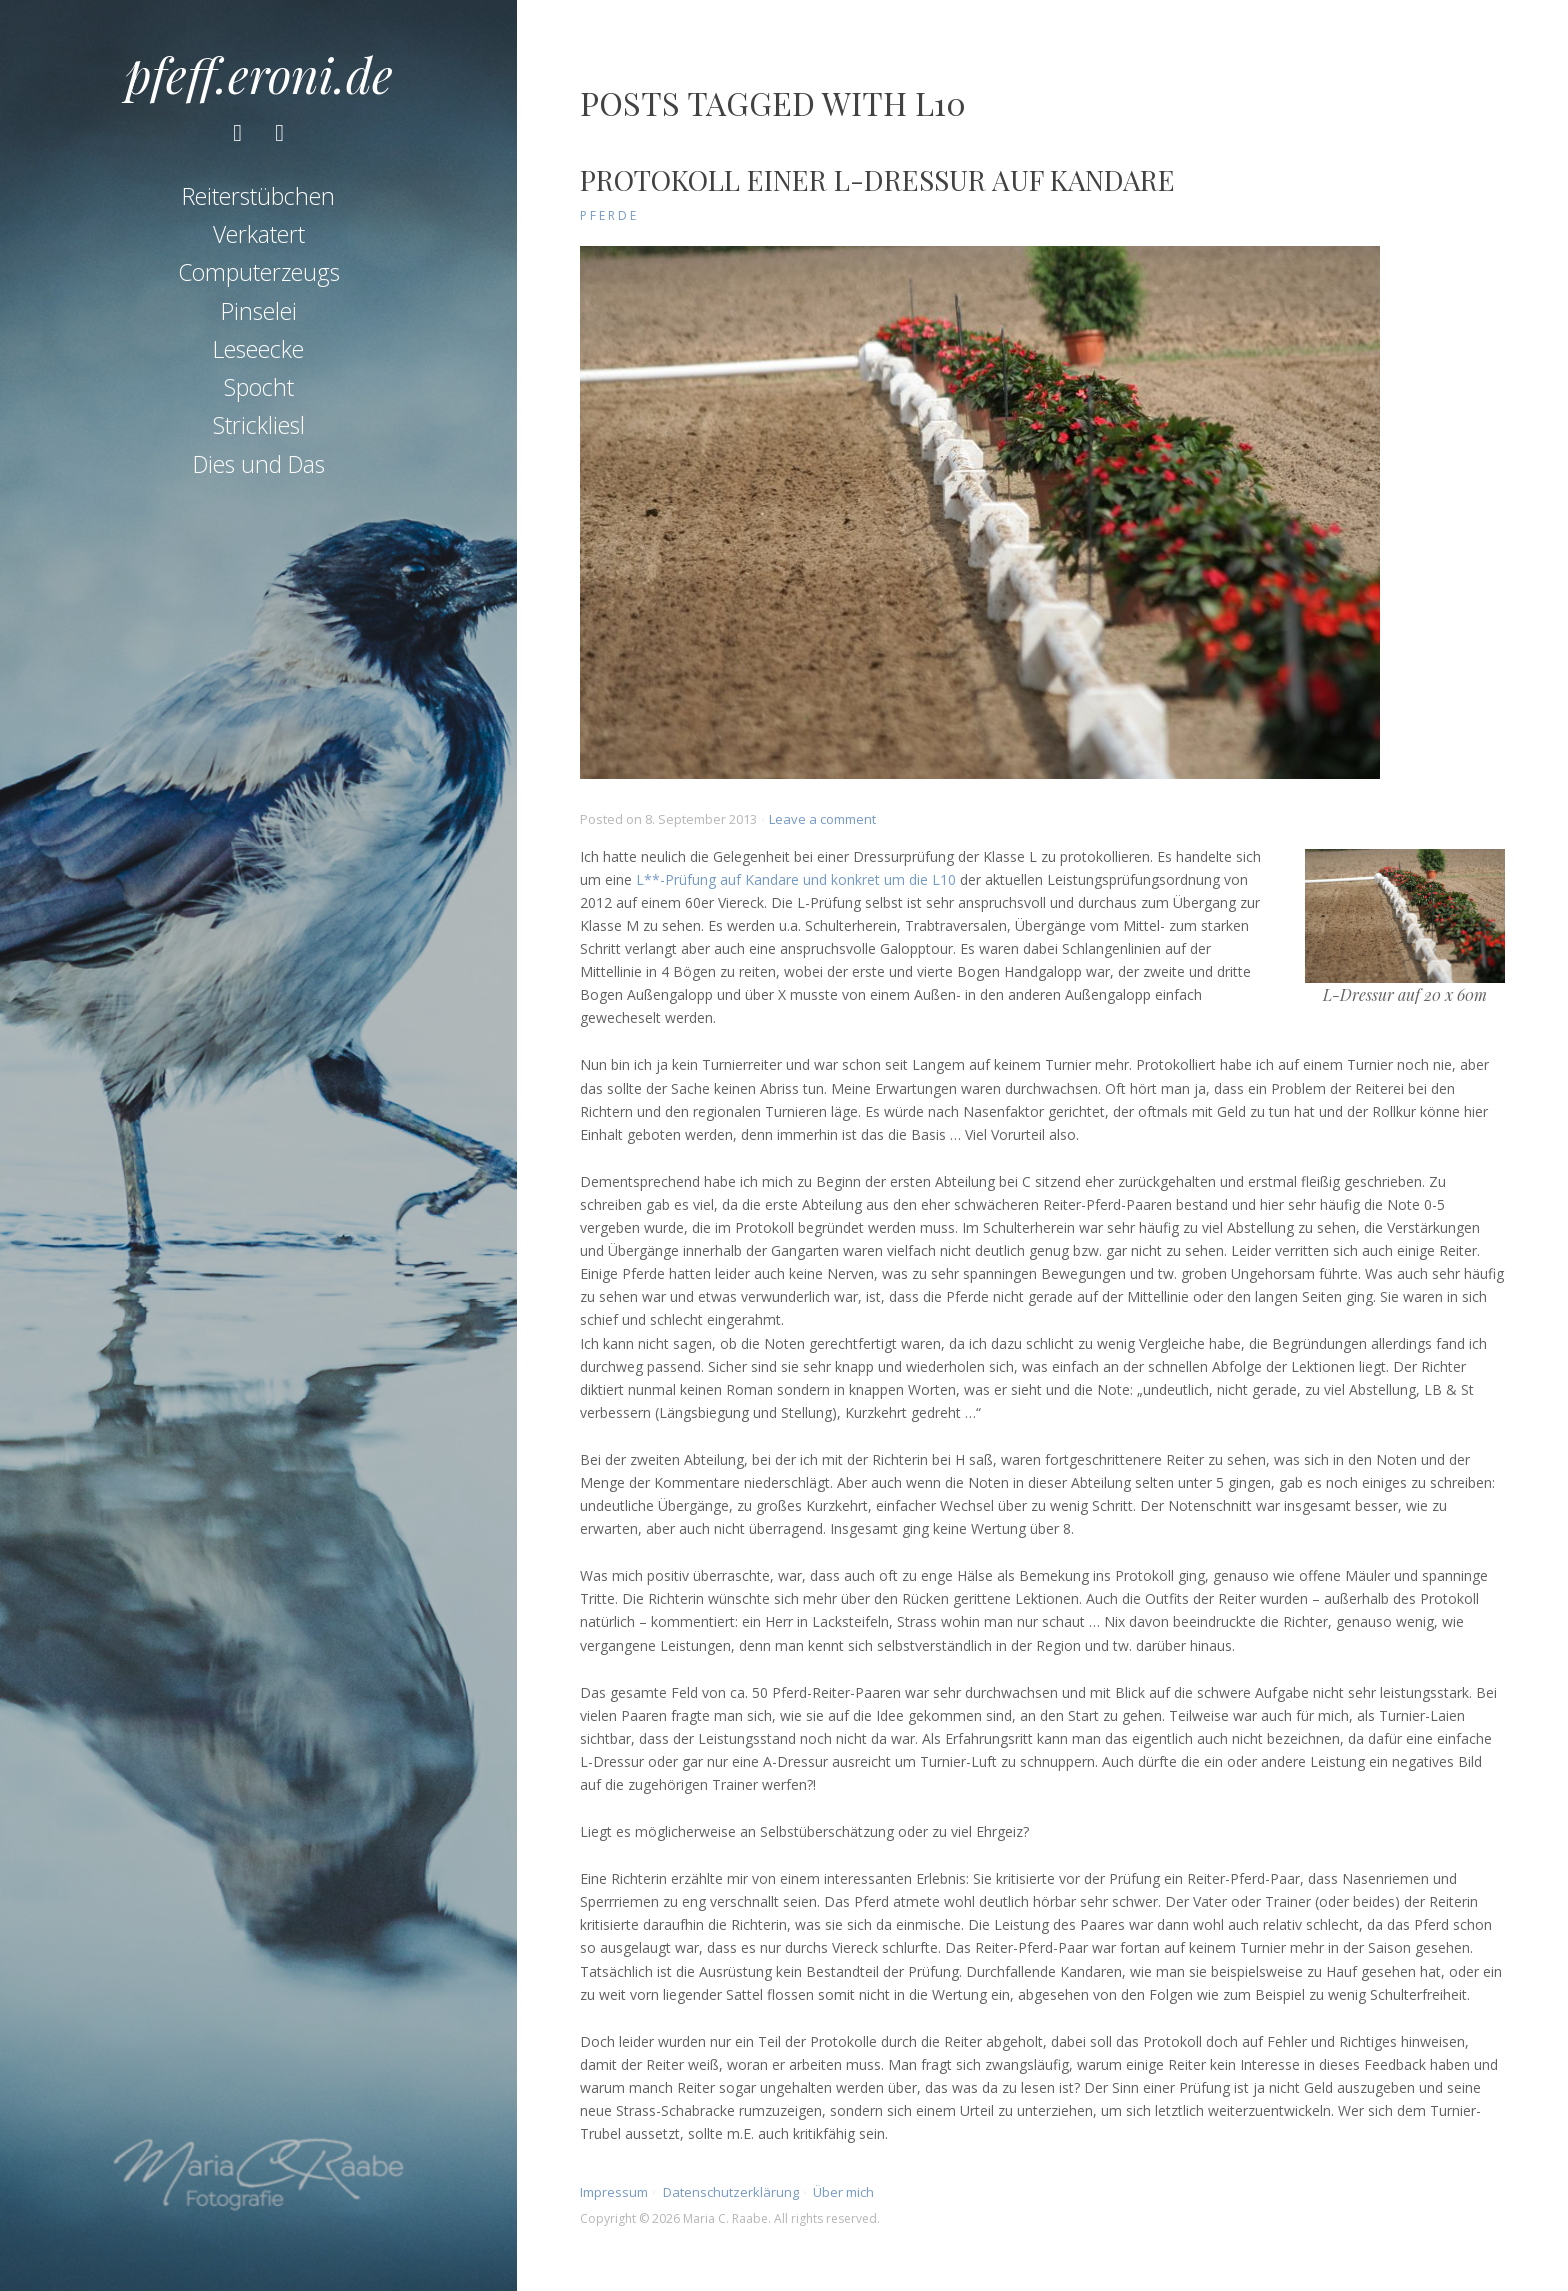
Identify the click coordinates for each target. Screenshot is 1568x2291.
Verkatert (259, 234)
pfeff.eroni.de (259, 74)
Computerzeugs (259, 272)
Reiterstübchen (258, 196)
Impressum (614, 2192)
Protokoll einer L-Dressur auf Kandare (877, 179)
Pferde (609, 215)
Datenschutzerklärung (731, 2192)
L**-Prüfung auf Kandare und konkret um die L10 (796, 879)
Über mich (843, 2192)
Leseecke (258, 349)
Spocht (259, 387)
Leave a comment (822, 819)
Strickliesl (259, 425)
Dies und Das (259, 464)
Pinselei (259, 311)
